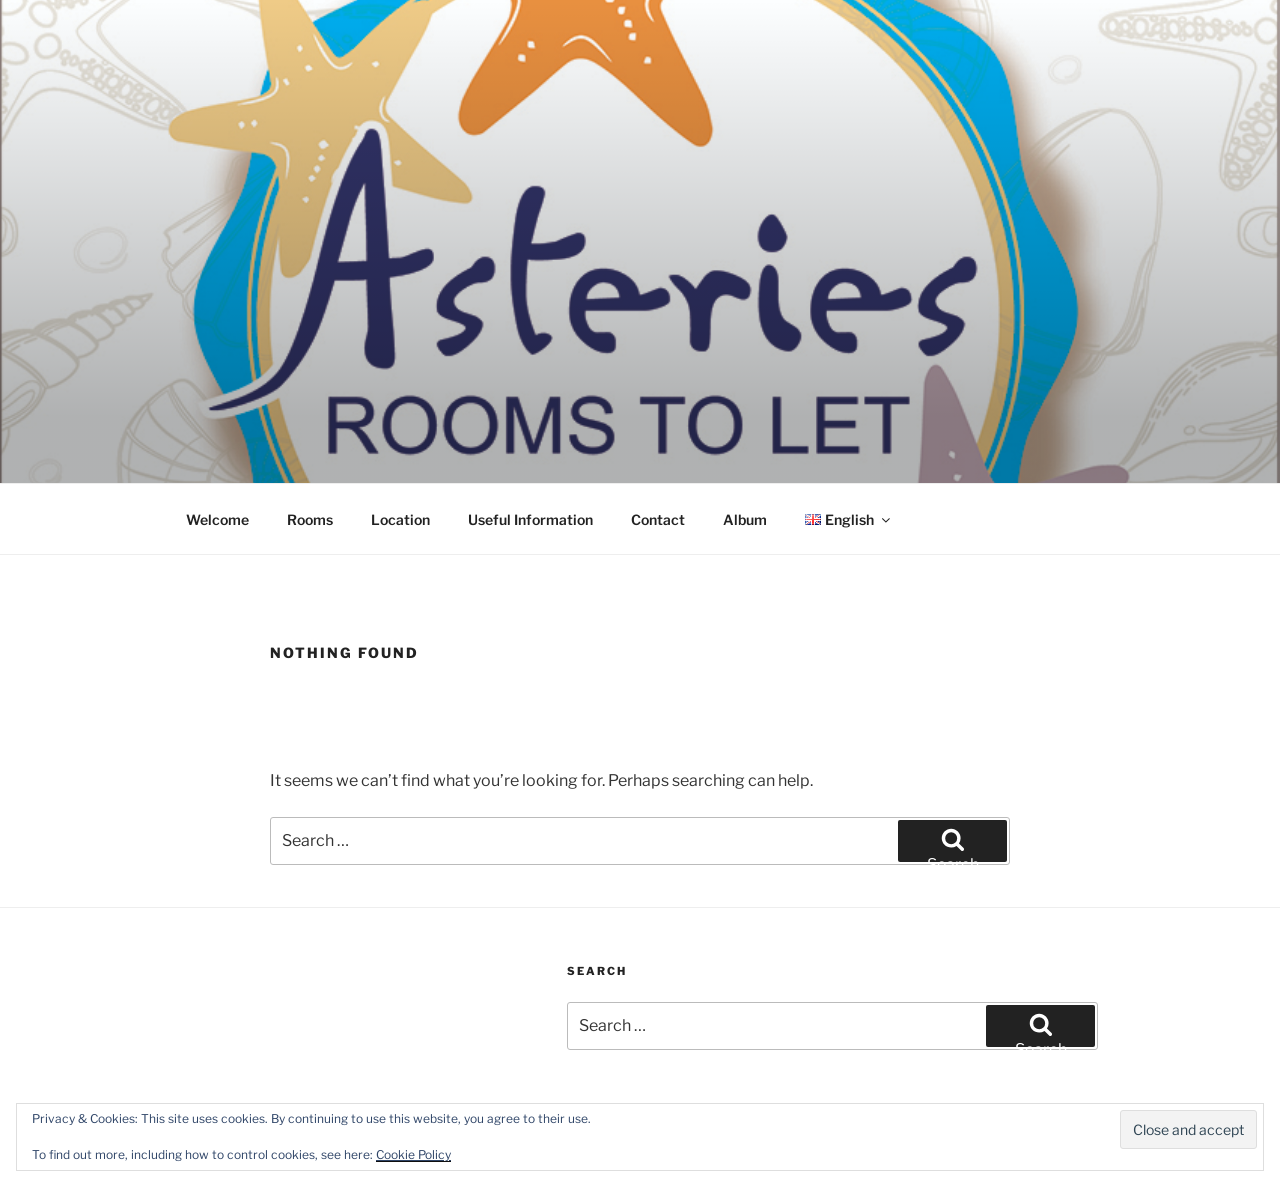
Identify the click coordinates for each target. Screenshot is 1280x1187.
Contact (658, 519)
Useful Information (530, 519)
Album (745, 519)
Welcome (217, 519)
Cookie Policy (413, 1154)
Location (400, 519)
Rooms (310, 519)
